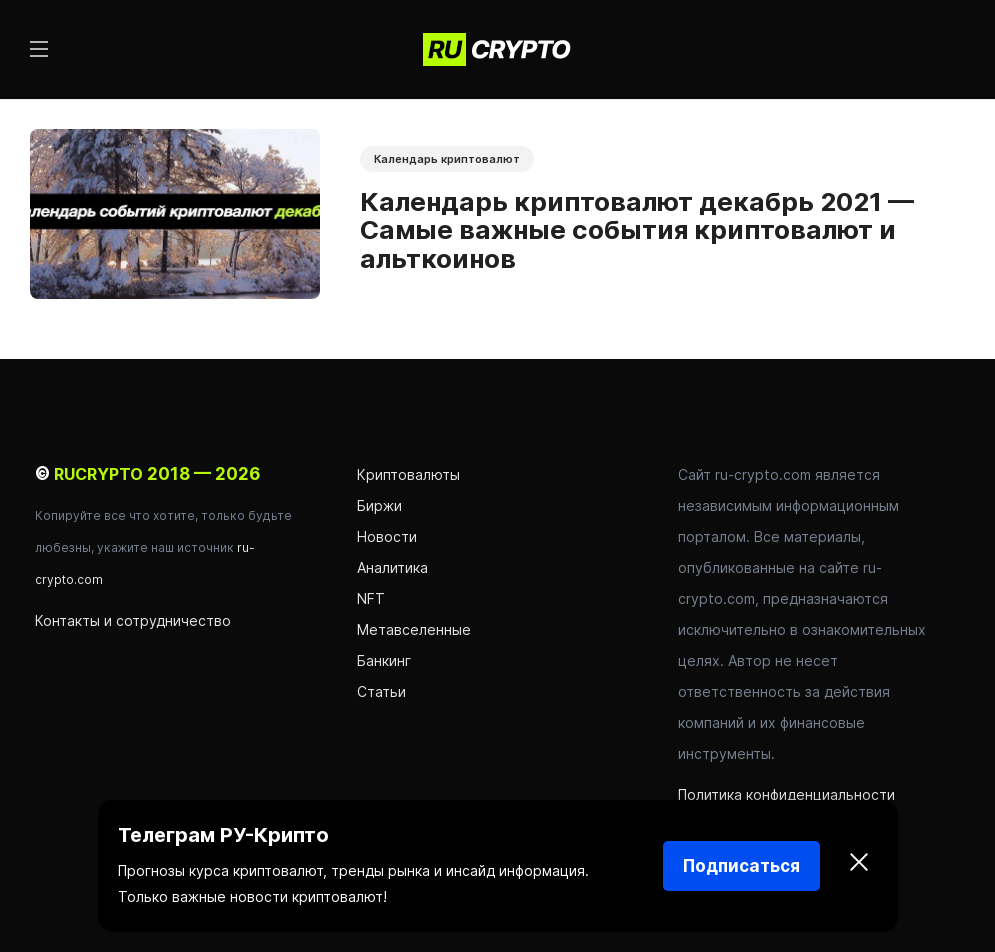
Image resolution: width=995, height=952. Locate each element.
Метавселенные (414, 629)
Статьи (381, 691)
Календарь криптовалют (447, 159)
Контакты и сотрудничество (133, 620)
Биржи (379, 505)
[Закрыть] (859, 866)
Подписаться (741, 866)
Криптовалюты (408, 474)
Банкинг (384, 660)
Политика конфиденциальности (786, 794)
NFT (371, 598)
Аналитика (392, 567)
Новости (389, 536)
